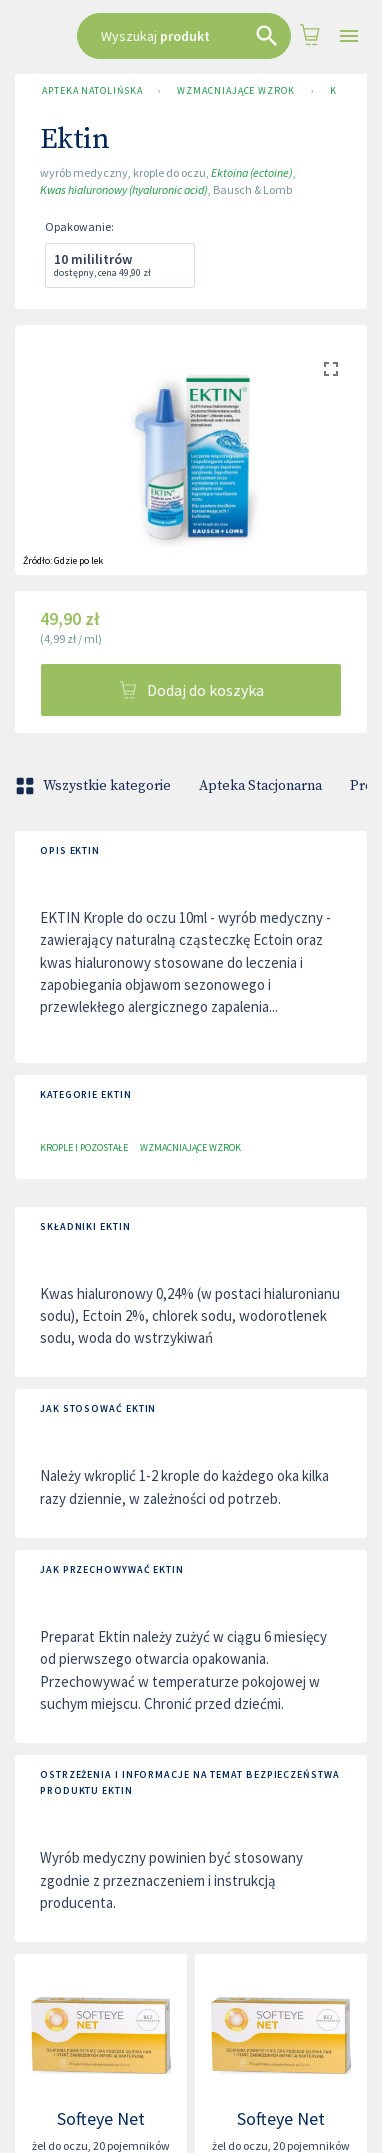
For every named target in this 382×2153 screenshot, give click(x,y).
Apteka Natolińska (92, 91)
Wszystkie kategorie (95, 786)
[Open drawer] (349, 36)
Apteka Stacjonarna (260, 786)
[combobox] (184, 36)
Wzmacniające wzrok (235, 91)
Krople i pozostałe (84, 1147)
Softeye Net (101, 2118)
